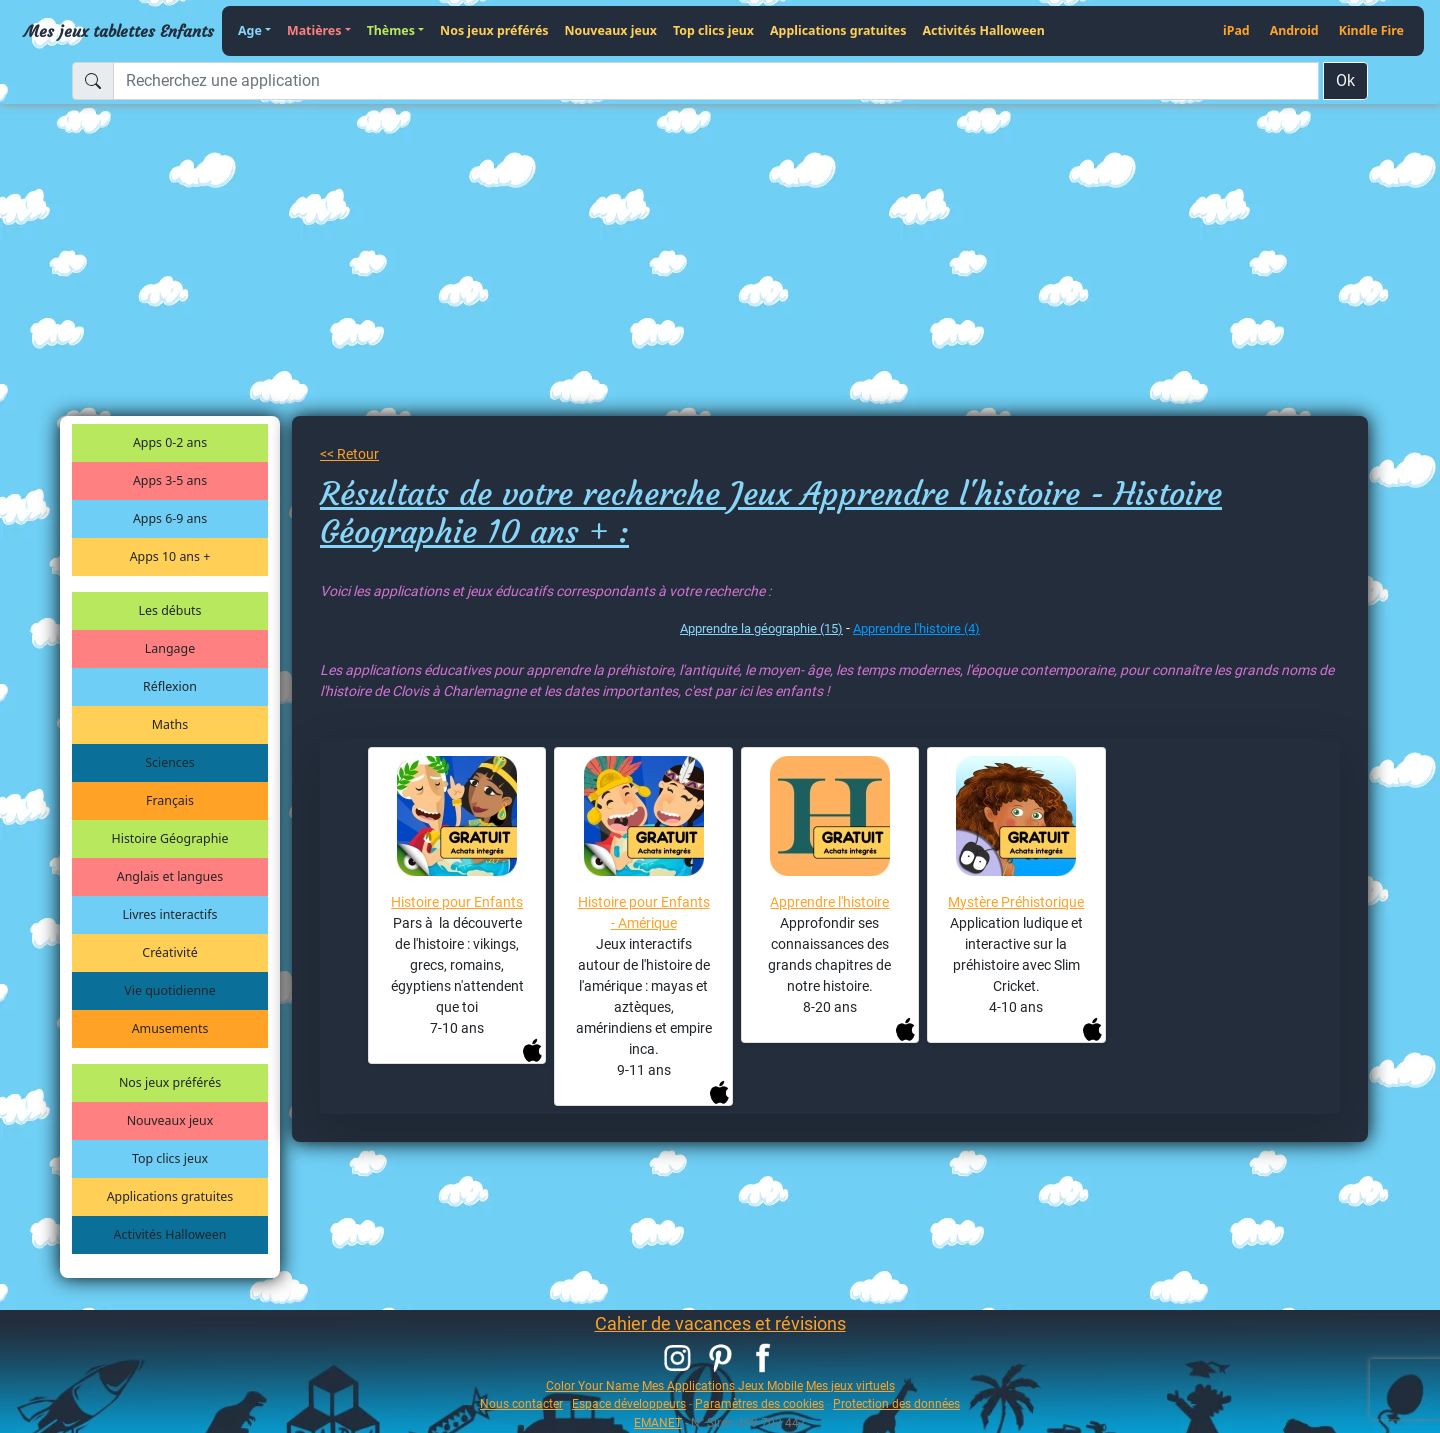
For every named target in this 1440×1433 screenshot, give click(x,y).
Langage (170, 648)
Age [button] (250, 30)
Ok (1345, 80)
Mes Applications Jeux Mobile (722, 1385)
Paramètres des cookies (759, 1403)
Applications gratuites (838, 30)
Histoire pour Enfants (457, 902)
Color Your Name (592, 1385)
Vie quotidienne (169, 990)
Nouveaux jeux (611, 30)
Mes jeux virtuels (850, 1385)
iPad (1236, 30)
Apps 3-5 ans (170, 480)
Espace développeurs (629, 1403)
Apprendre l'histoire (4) (916, 628)
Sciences (169, 762)
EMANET (658, 1422)
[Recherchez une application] (716, 81)
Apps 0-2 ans (170, 442)
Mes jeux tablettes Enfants (119, 31)
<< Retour (349, 454)
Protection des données (896, 1403)
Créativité (169, 952)
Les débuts (170, 610)
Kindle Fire (1371, 30)
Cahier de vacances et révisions (720, 1323)
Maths (170, 724)
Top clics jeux (713, 30)
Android (1294, 30)
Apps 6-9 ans (170, 518)
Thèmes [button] (391, 30)
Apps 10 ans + (170, 556)
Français (170, 800)
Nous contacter (521, 1403)
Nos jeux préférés (494, 30)
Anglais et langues (170, 876)
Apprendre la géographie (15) (761, 628)
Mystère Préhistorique (1016, 902)
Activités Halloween (983, 30)
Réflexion (170, 686)
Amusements (170, 1028)
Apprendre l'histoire (829, 902)
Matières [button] (314, 30)
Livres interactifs (170, 914)
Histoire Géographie (170, 838)
